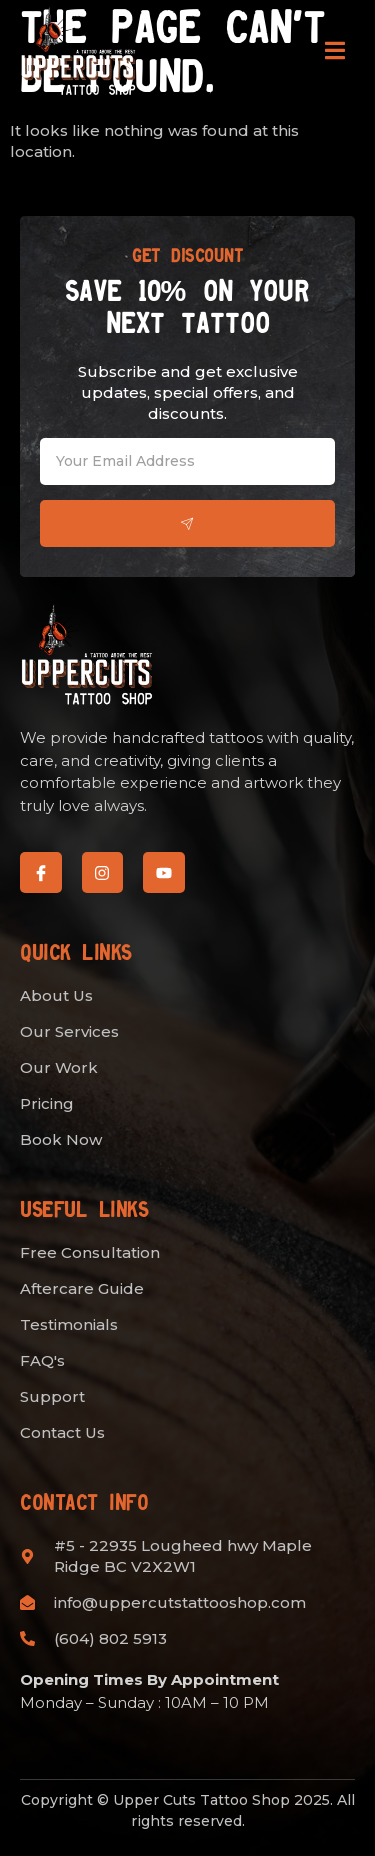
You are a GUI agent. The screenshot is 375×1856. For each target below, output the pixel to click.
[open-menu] (335, 54)
